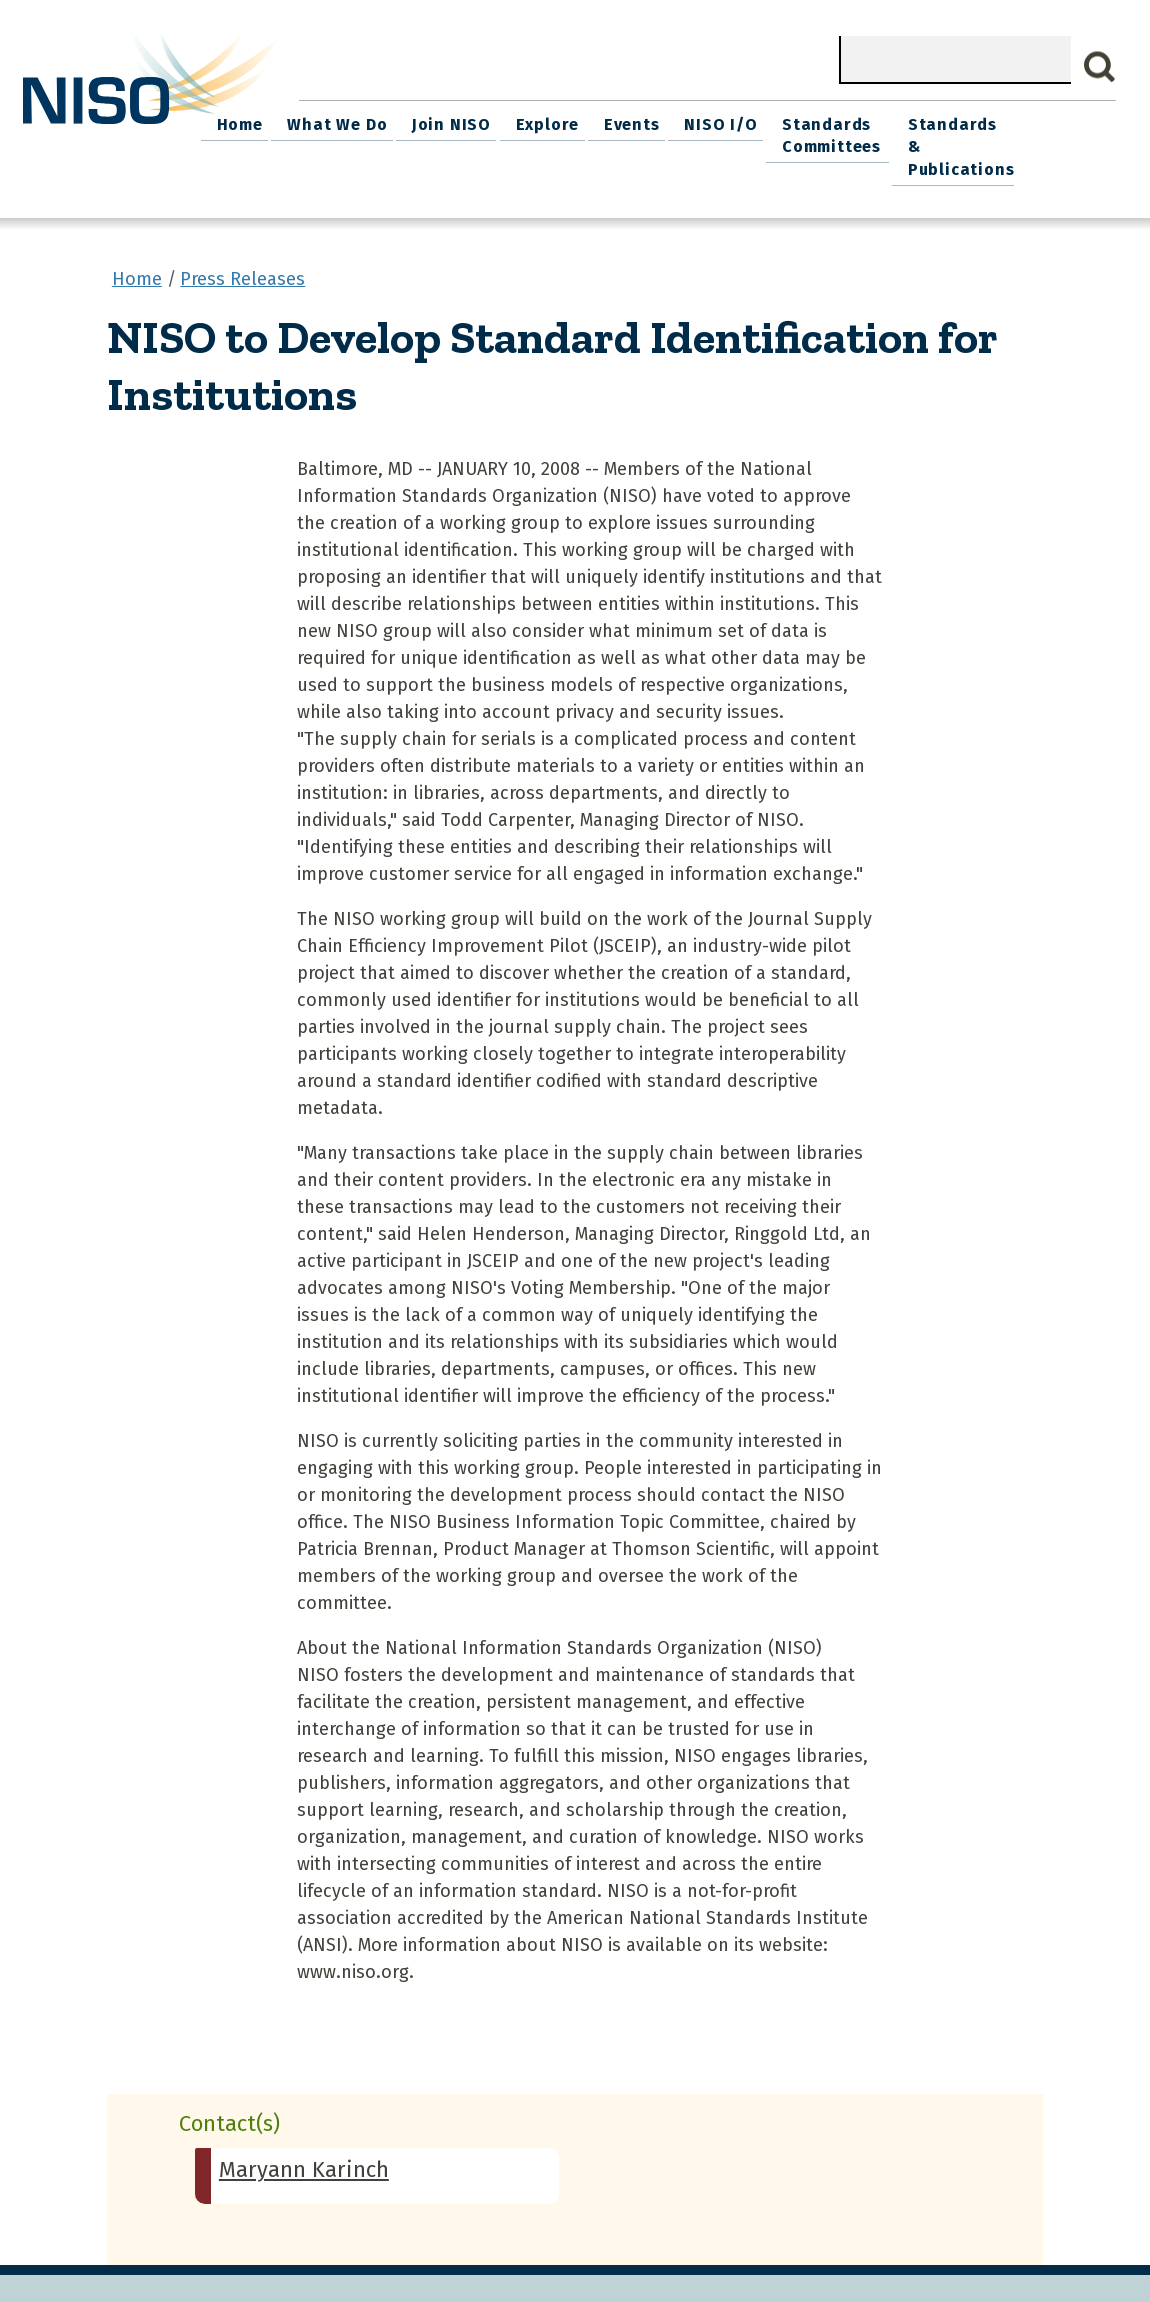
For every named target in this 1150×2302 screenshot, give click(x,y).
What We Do (424, 120)
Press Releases (242, 249)
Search (1100, 67)
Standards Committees (891, 131)
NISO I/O (785, 120)
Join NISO (532, 120)
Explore (624, 120)
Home (332, 120)
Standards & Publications (1037, 131)
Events (702, 120)
